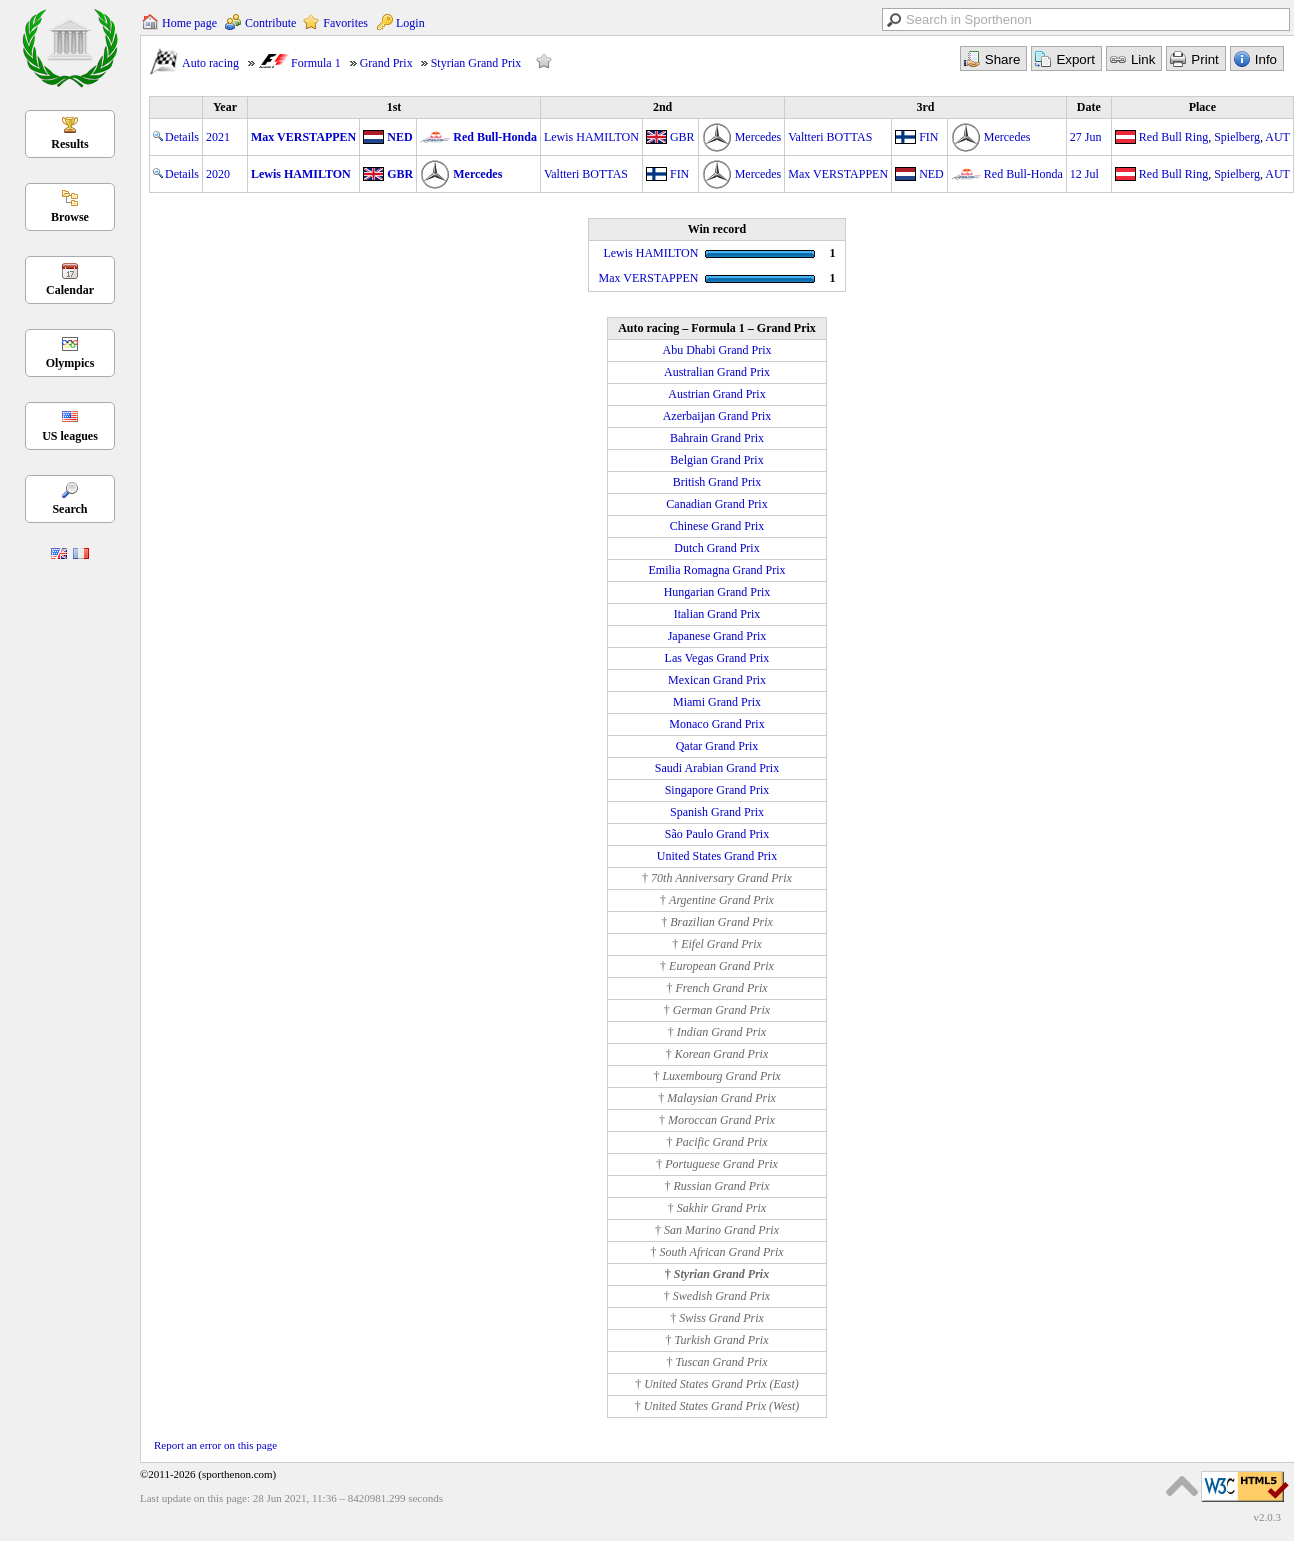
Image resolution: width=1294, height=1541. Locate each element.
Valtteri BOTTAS (830, 137)
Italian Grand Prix (717, 614)
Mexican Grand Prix (717, 680)
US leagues (70, 436)
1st (394, 107)
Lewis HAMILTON (591, 137)
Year (225, 107)
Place (1202, 107)
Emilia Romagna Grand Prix (717, 570)
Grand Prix (386, 63)
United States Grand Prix (717, 856)
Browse (70, 217)
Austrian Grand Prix (716, 394)
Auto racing (210, 63)
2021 (218, 137)
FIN (928, 137)
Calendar (70, 290)
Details (176, 137)
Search (69, 509)
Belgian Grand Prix (716, 460)
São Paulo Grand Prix (717, 834)
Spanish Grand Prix (717, 812)
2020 (218, 174)
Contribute (270, 23)
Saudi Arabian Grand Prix (717, 768)
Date (1089, 107)
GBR (682, 137)
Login (410, 23)
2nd (662, 107)
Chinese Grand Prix (717, 526)
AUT (1277, 137)
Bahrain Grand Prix (717, 438)
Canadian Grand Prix (716, 504)
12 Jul (1084, 174)
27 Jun (1086, 137)
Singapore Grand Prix (717, 790)
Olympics (70, 363)
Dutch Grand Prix (716, 548)
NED (399, 137)
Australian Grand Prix (717, 372)
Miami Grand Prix (717, 702)
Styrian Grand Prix (476, 63)
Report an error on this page (215, 1445)
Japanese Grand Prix (717, 636)
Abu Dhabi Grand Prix (717, 350)
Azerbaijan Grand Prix (717, 416)
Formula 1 (316, 63)
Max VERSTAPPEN (303, 137)
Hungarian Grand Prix (717, 592)
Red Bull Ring (1173, 137)
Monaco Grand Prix (716, 724)
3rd (926, 107)
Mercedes (758, 137)
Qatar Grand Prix (717, 746)
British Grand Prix (717, 482)
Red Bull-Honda (495, 137)
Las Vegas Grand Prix (717, 658)
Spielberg (1237, 137)
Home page (189, 23)
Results (69, 144)
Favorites (345, 23)
